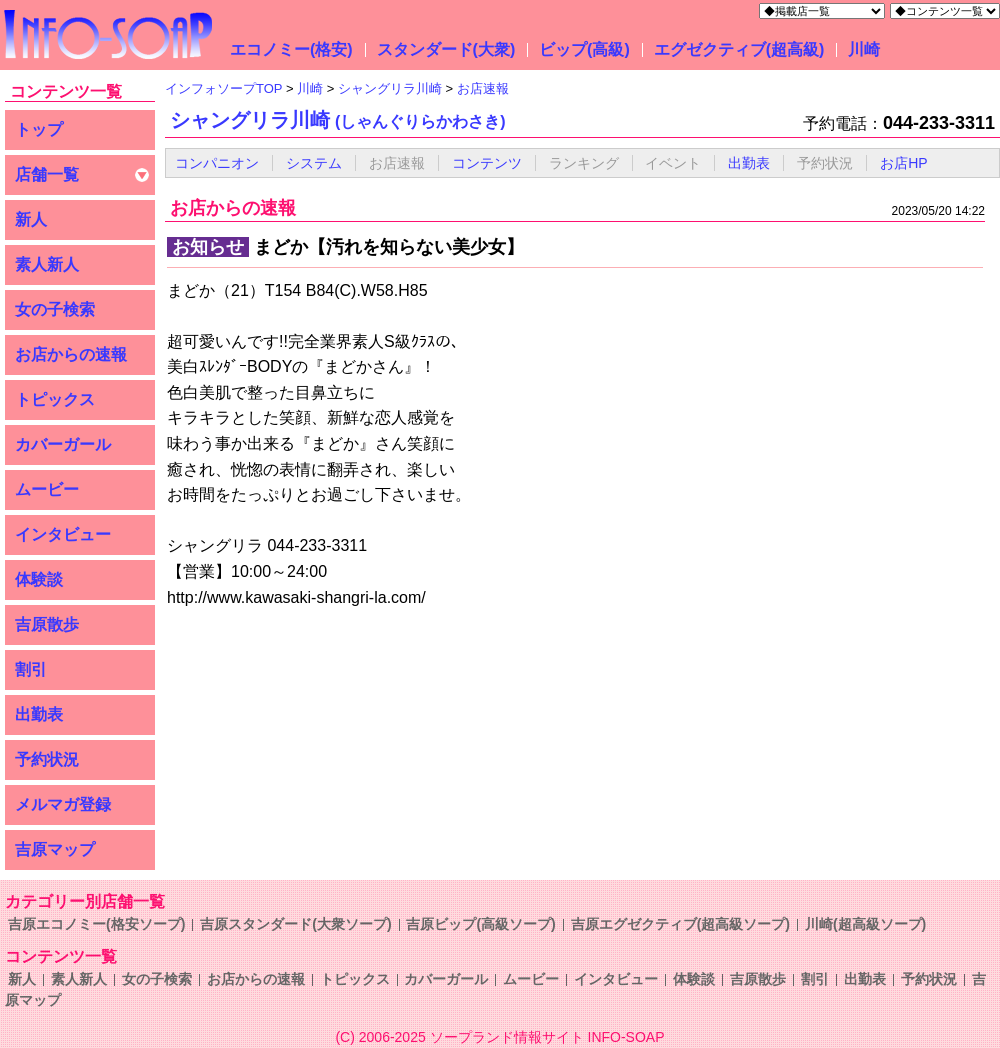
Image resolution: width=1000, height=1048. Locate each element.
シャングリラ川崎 (338, 120)
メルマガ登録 (63, 804)
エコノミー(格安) (291, 49)
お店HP (903, 163)
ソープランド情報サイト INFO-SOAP (547, 1037)
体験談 (39, 579)
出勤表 (39, 714)
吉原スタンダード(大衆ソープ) (295, 924)
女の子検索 (55, 309)
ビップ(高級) (584, 49)
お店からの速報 (71, 354)
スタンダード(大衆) (446, 49)
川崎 (864, 49)
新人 (31, 219)
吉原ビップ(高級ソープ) (480, 924)
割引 (31, 669)
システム (314, 163)
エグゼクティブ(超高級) (739, 49)
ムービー (47, 489)
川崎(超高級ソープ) (865, 924)
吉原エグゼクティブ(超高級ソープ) (680, 924)
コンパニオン (217, 163)
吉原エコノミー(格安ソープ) (96, 924)
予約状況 (47, 759)
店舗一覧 (47, 174)
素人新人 (47, 264)
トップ (39, 129)
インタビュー (63, 534)
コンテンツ (487, 163)
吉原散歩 (47, 624)
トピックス (55, 399)
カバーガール (63, 444)
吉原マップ (55, 849)
